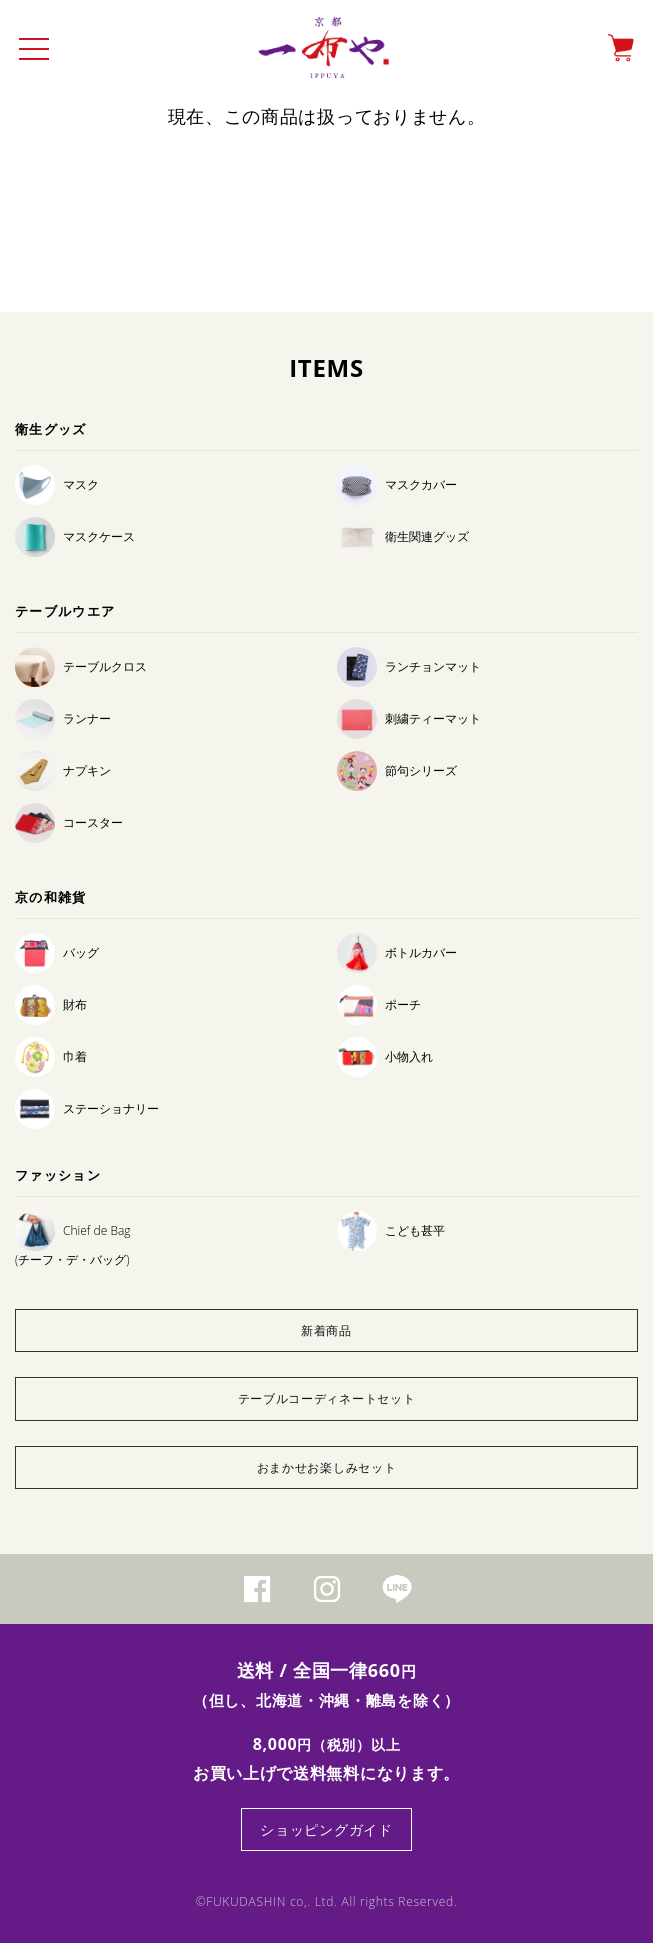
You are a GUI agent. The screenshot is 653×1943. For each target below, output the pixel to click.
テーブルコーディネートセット (327, 1398)
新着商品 (326, 1330)
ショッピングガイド (326, 1829)
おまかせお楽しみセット (327, 1467)
